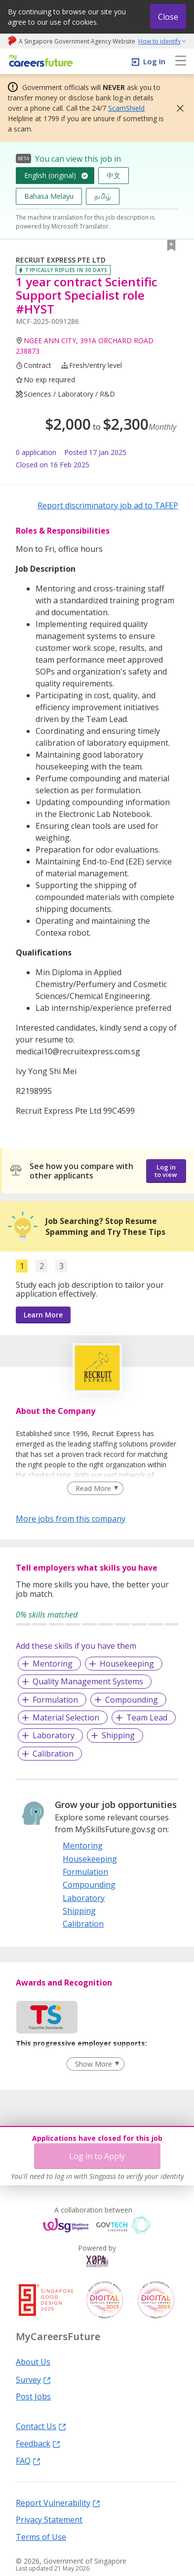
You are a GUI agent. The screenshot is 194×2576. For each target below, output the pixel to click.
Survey (33, 2379)
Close (168, 16)
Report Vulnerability (58, 2502)
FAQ (28, 2460)
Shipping (118, 1735)
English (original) (50, 175)
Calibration (53, 1753)
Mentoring (53, 1663)
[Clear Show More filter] (95, 2064)
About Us (33, 2361)
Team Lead (146, 1717)
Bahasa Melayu (49, 196)
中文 (113, 175)
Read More (93, 1488)
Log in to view (166, 1171)
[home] (39, 61)
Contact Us (41, 2426)
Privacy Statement (49, 2519)
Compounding (131, 1699)
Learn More (43, 1314)
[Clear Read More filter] (95, 1488)
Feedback (38, 2443)
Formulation (55, 1699)
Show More (93, 2064)
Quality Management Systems (88, 1681)
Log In (154, 61)
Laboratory (54, 1735)
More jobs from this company (70, 1518)
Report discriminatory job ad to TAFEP (108, 505)
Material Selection (66, 1717)
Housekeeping (127, 1663)
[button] (177, 108)
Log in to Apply (97, 2156)
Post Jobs (33, 2396)
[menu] (180, 61)
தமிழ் (102, 196)
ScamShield (126, 108)
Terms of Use (41, 2536)
